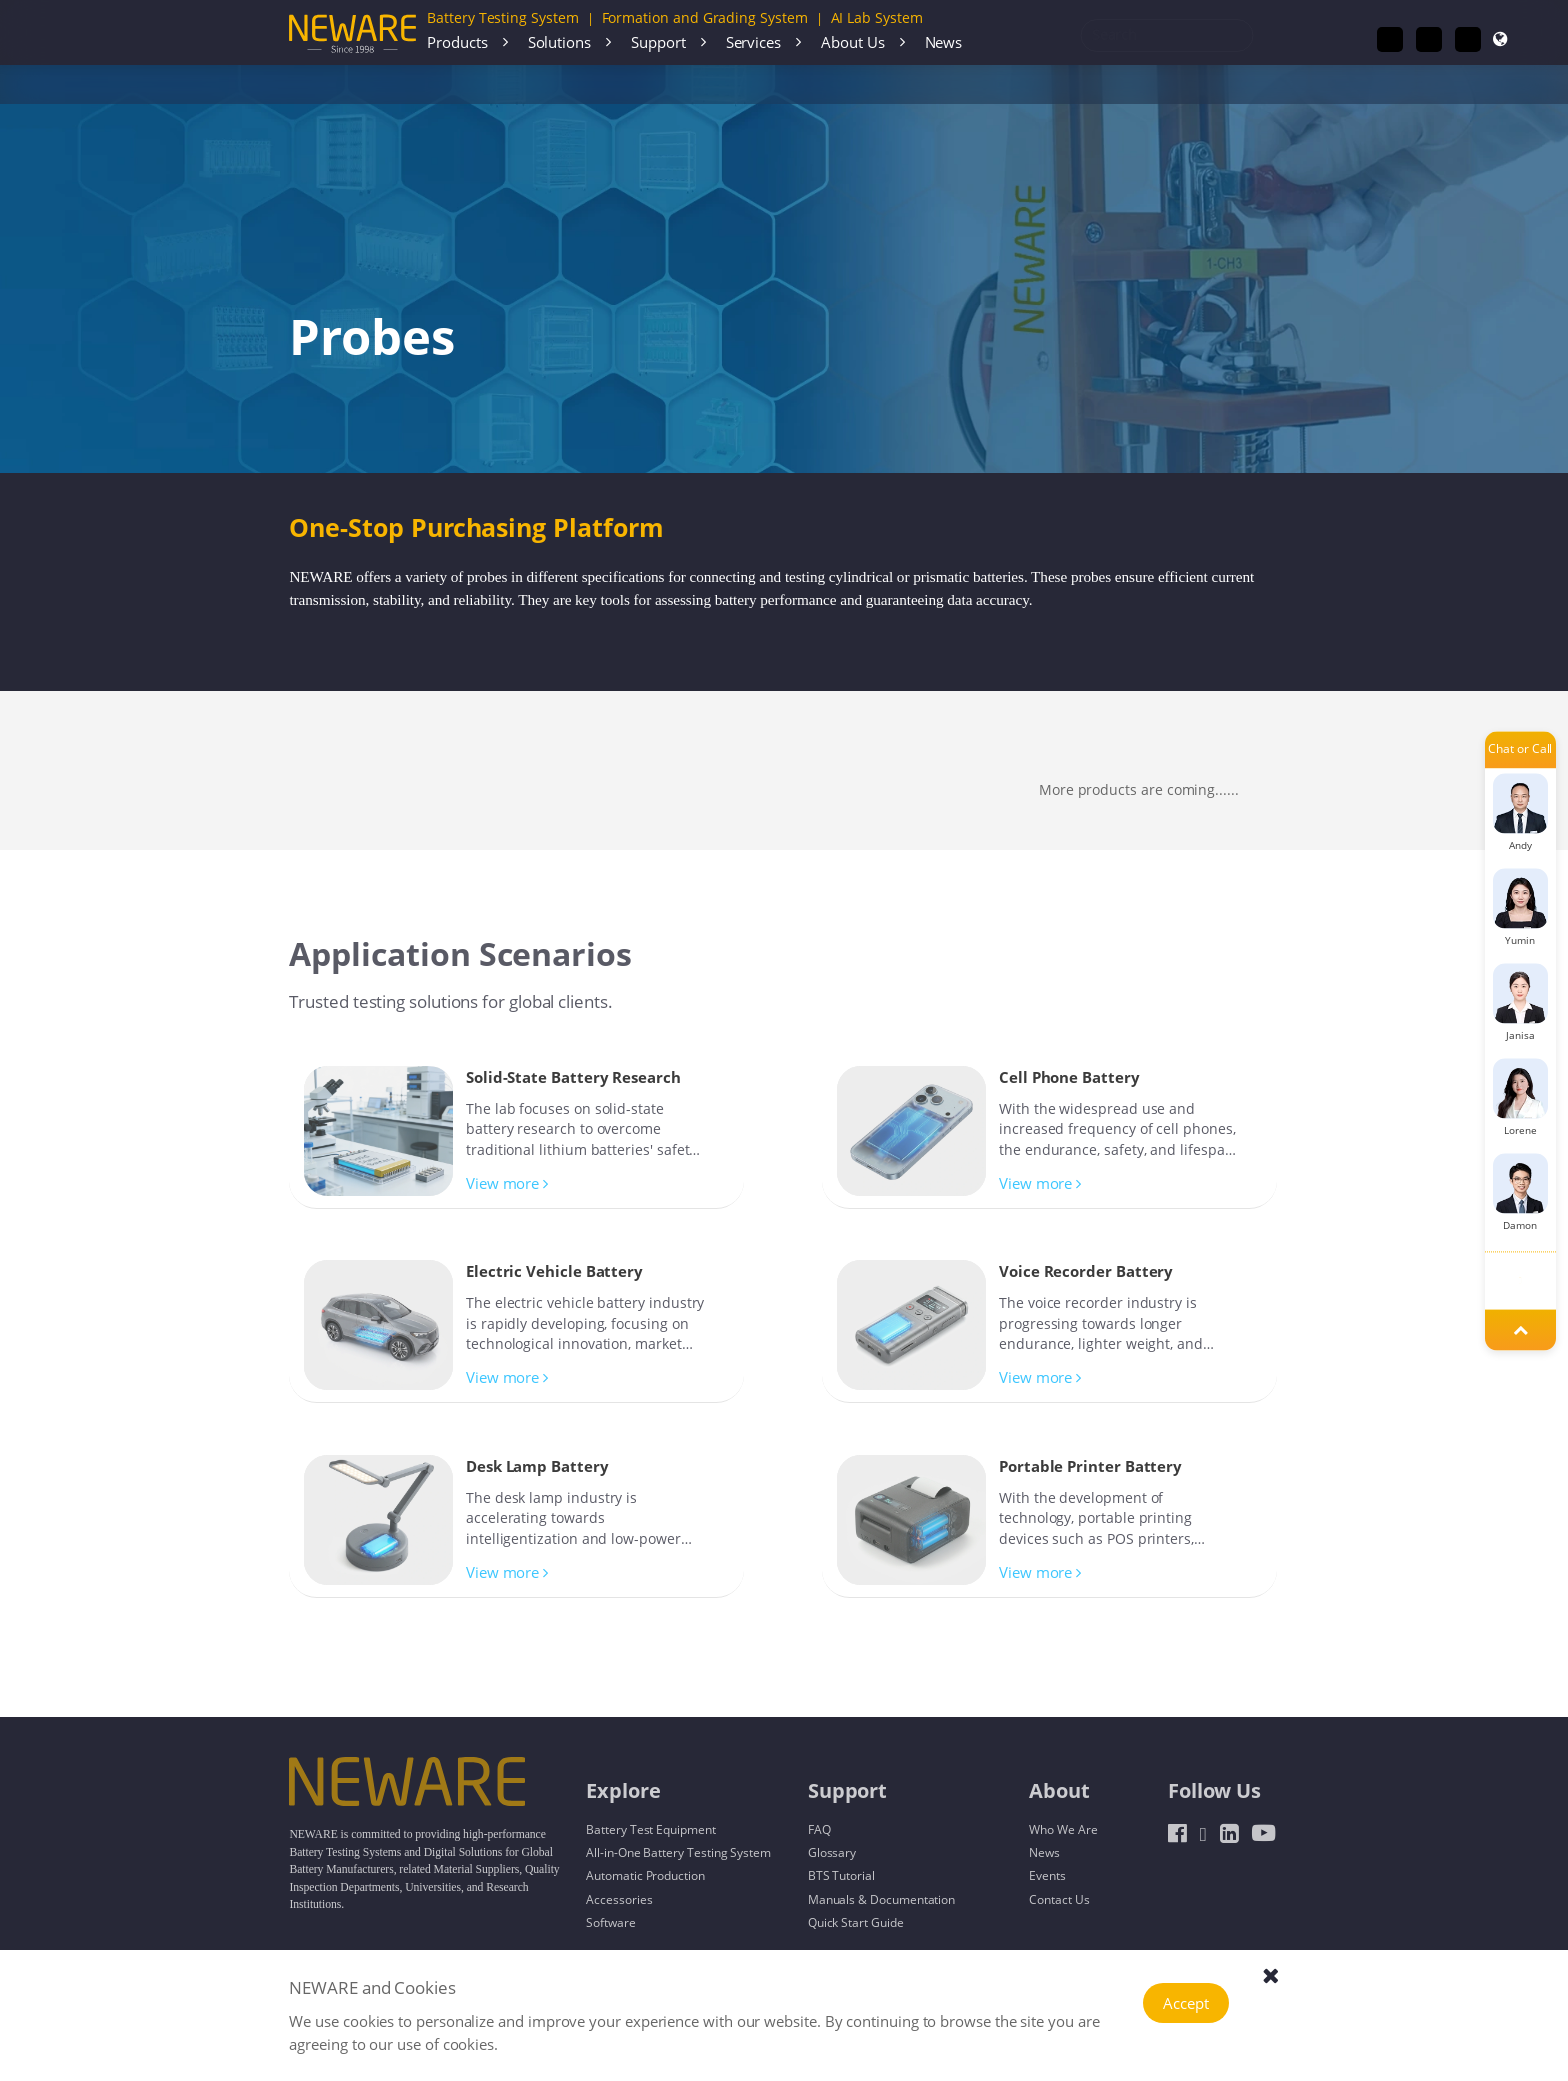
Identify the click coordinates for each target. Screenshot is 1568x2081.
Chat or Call (1520, 749)
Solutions (559, 42)
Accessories (385, 84)
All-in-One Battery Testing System (678, 1852)
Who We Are (1063, 1829)
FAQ (819, 1829)
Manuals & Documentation (882, 1899)
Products (457, 42)
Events (1047, 1875)
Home (322, 84)
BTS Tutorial (841, 1875)
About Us (852, 42)
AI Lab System (877, 17)
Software (610, 1922)
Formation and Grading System (705, 17)
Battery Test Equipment (651, 1829)
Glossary (832, 1852)
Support (658, 42)
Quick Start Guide (856, 1922)
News (944, 42)
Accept (1186, 2003)
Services (753, 42)
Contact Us (1059, 1899)
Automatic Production (645, 1875)
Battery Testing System (503, 17)
